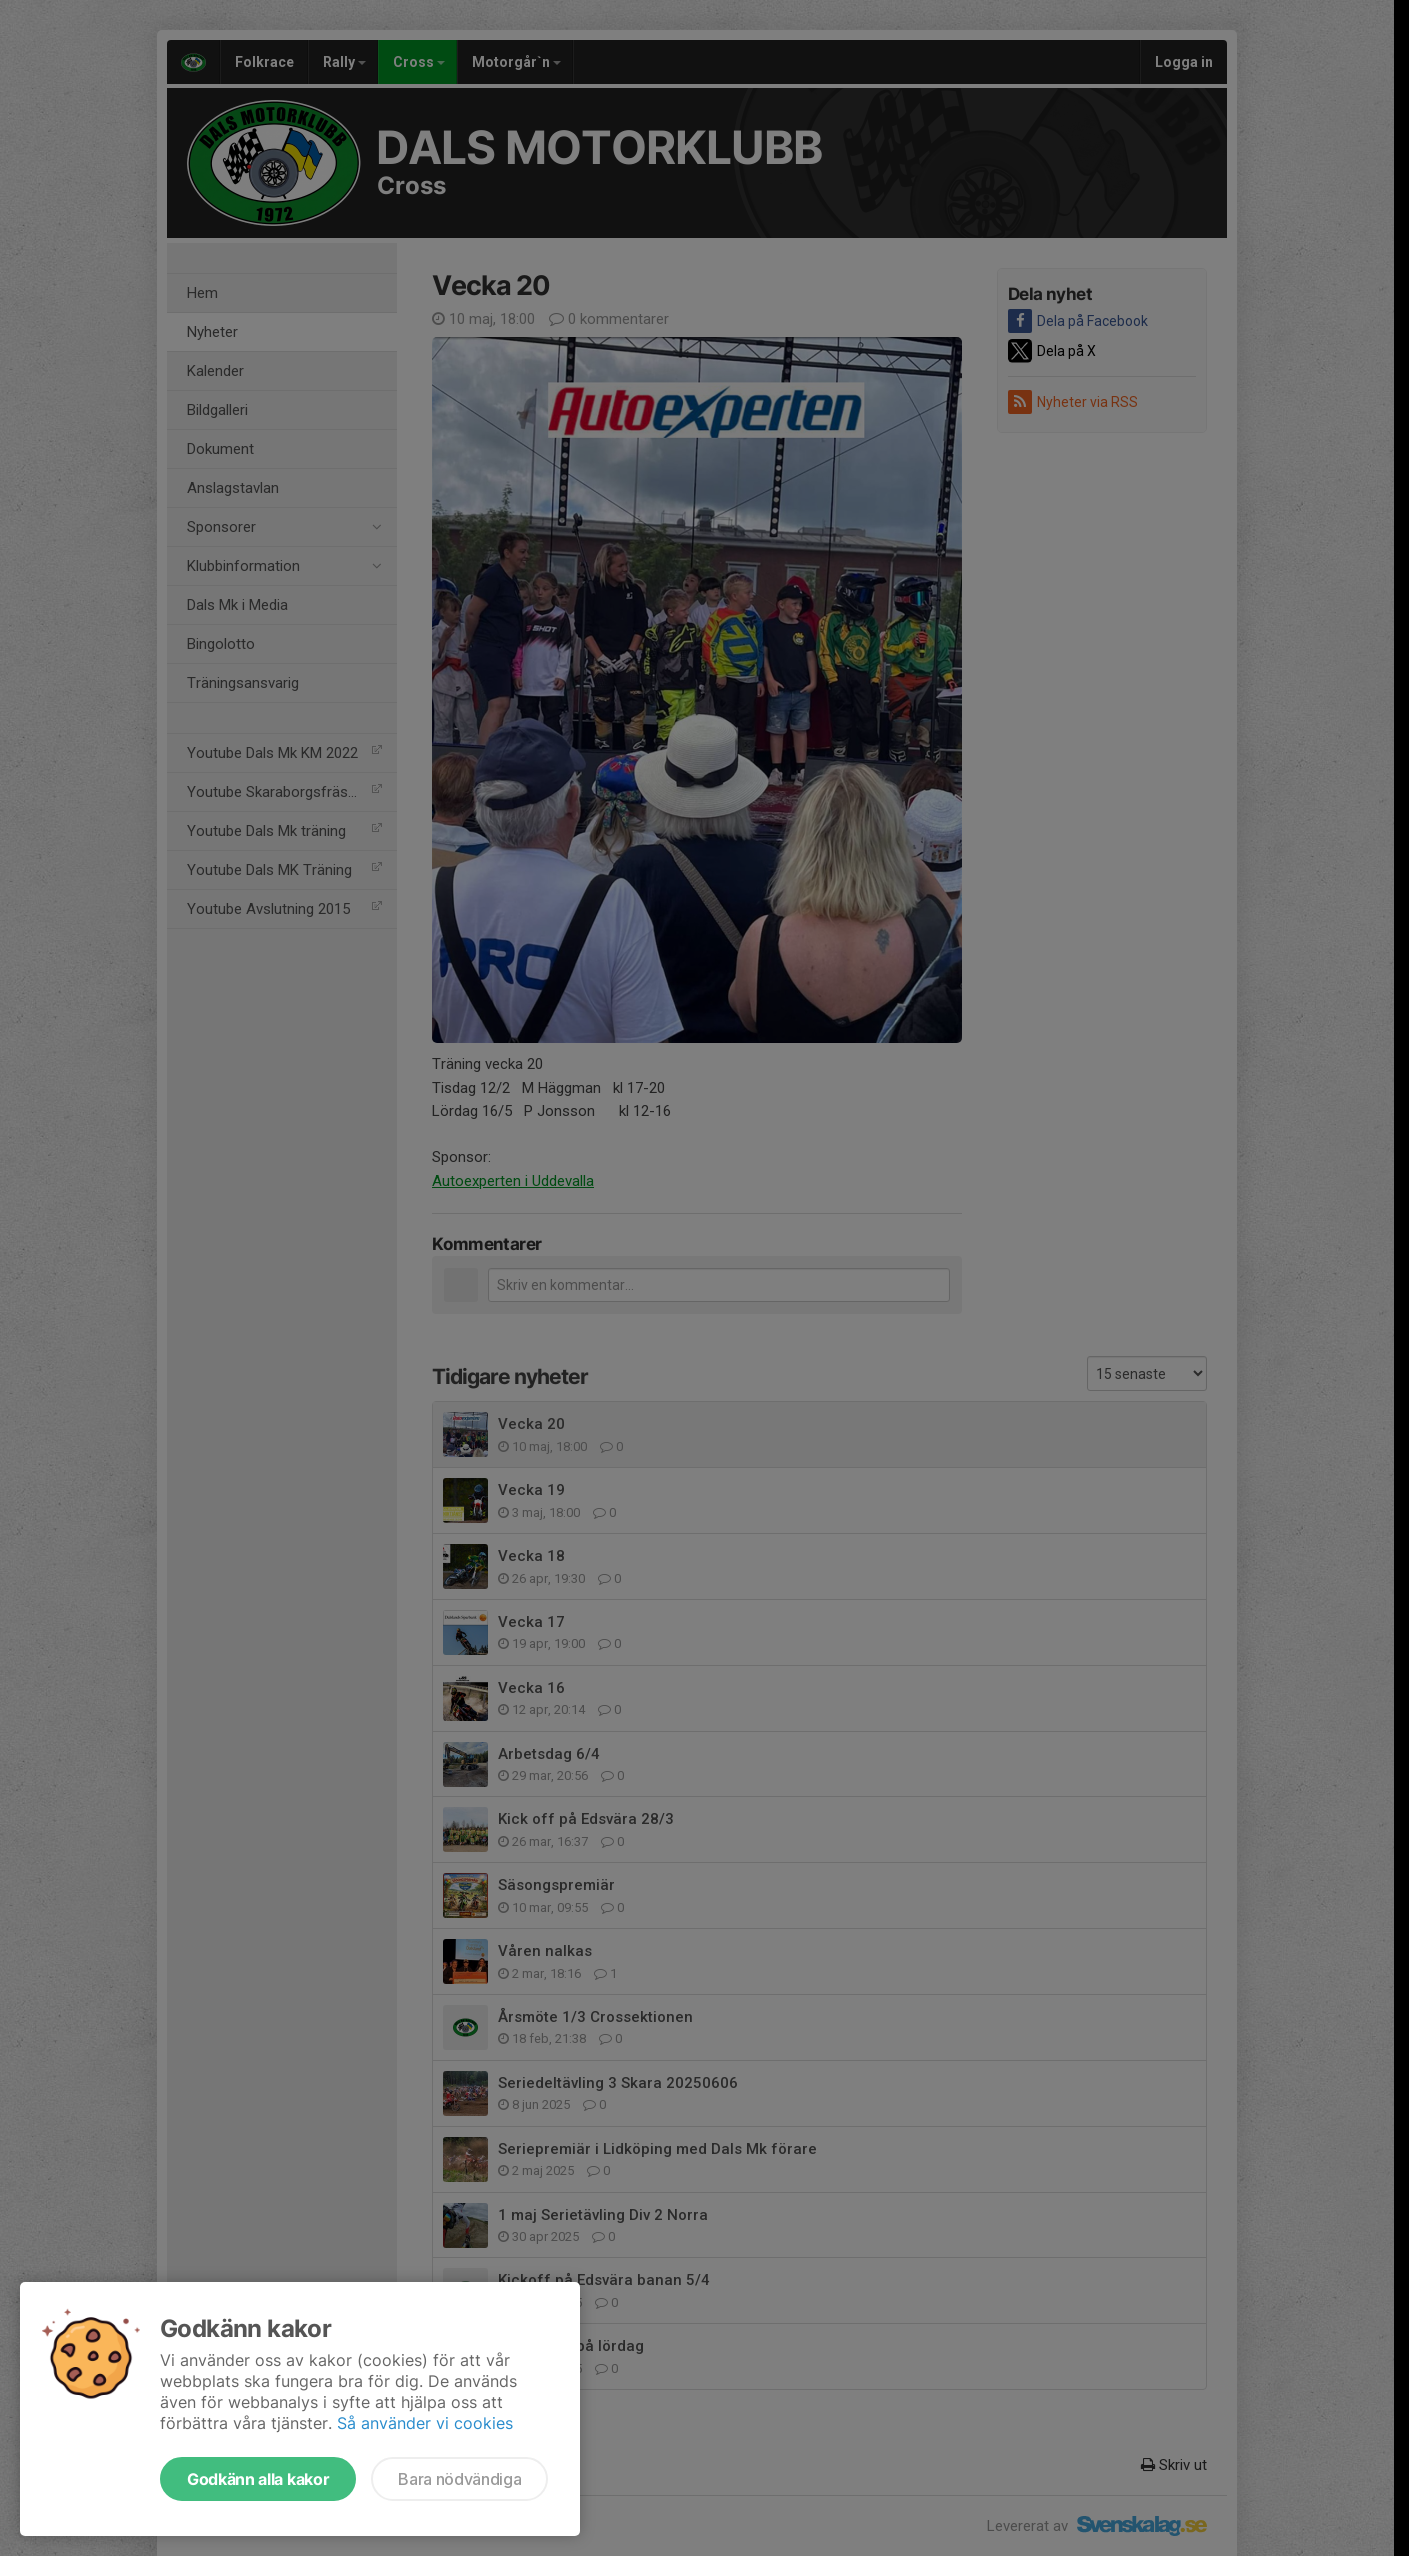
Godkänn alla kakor (258, 2479)
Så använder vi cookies (425, 2423)
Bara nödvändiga (459, 2479)
